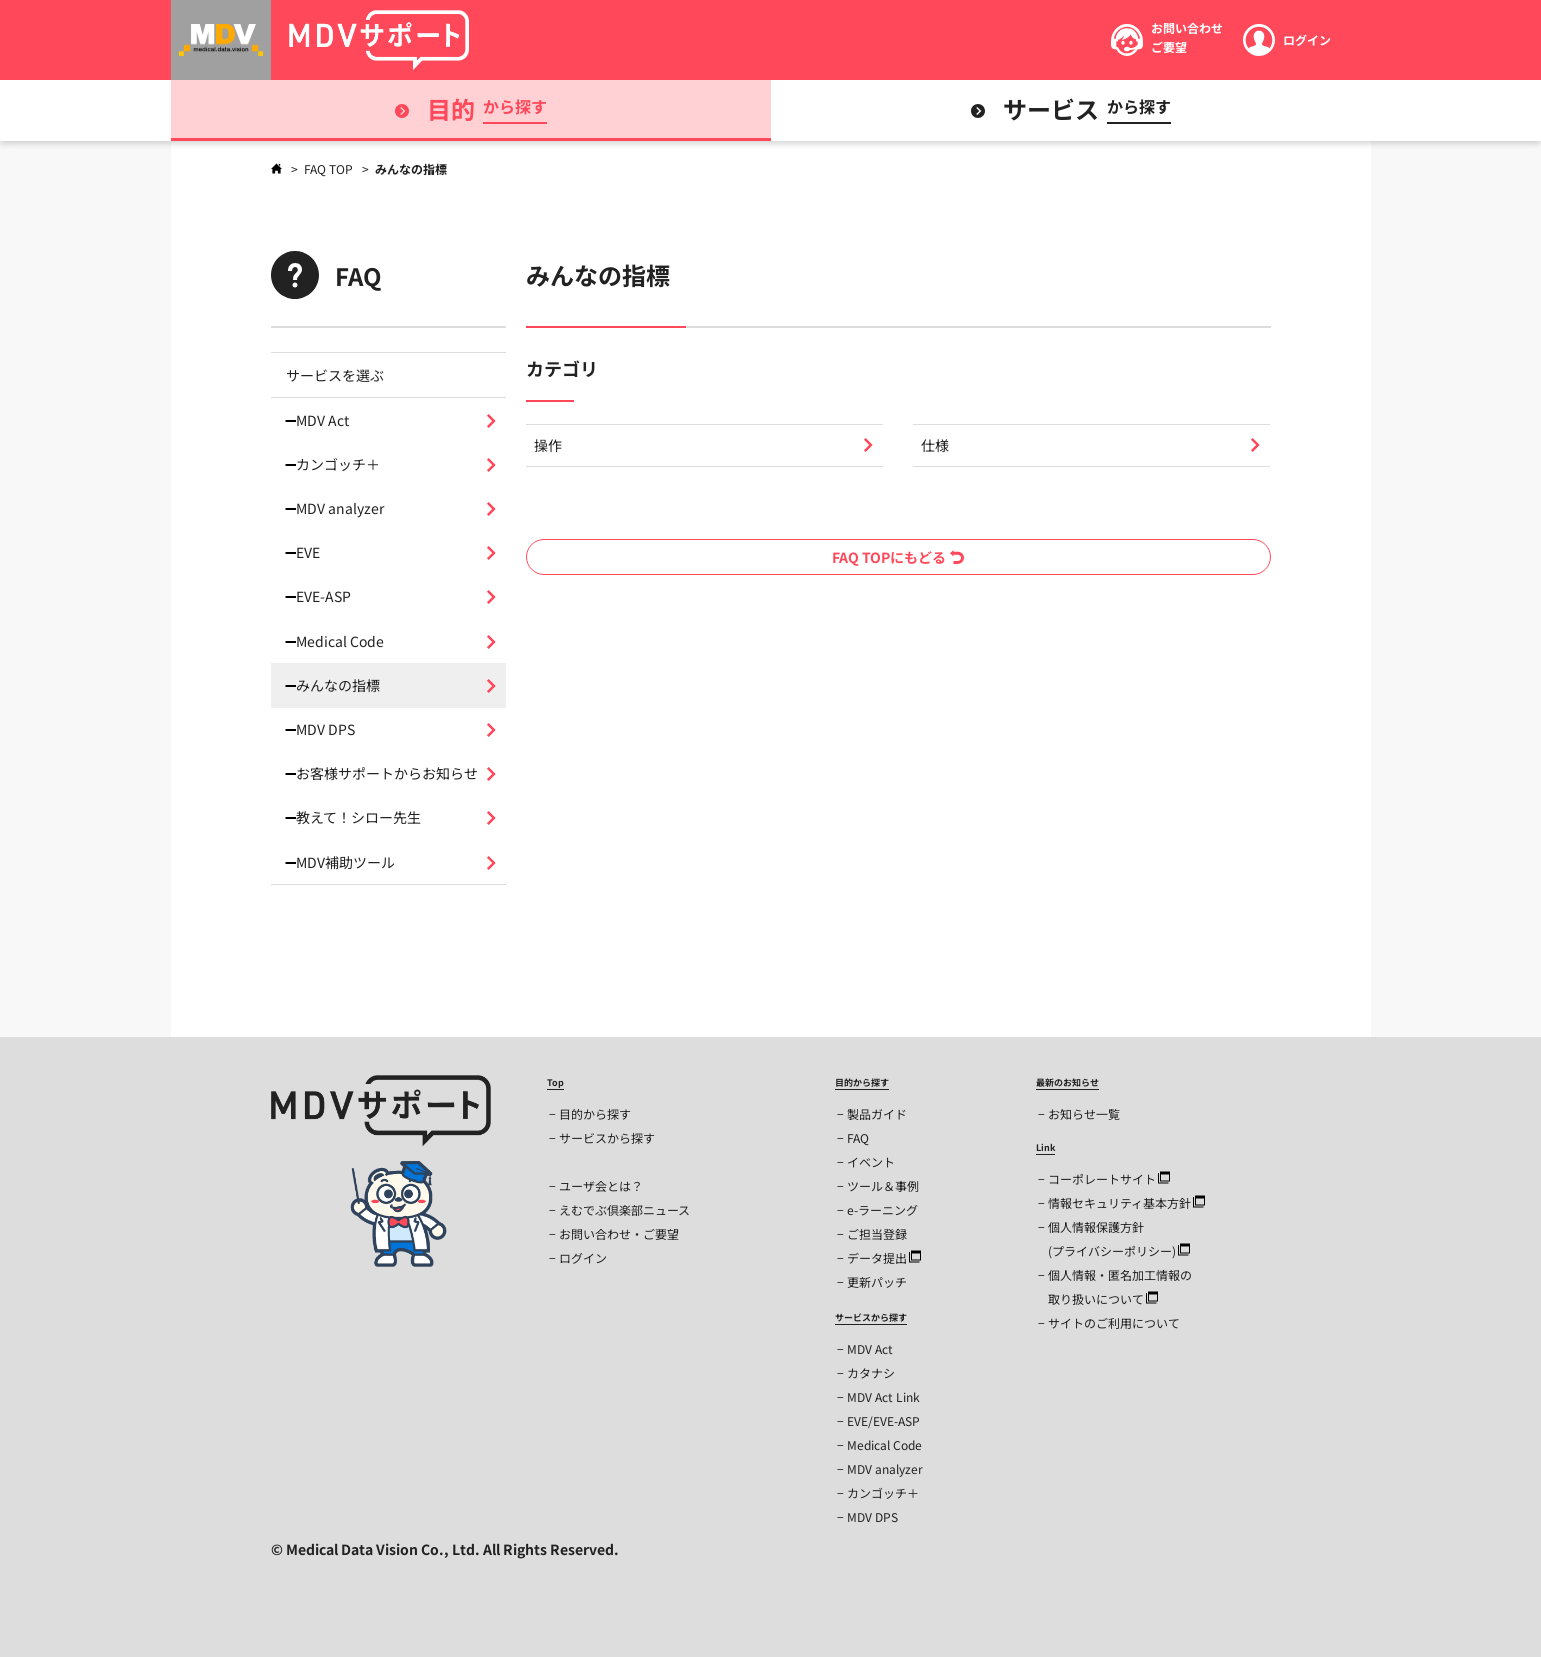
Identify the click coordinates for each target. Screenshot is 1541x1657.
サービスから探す (607, 1137)
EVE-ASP (323, 596)
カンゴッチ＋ (338, 464)
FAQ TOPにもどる (898, 557)
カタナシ (871, 1372)
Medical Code (340, 641)
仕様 (935, 445)
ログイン (583, 1257)
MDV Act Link (883, 1396)
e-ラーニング (882, 1209)
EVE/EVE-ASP (883, 1420)
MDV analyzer (340, 508)
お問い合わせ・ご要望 (619, 1233)
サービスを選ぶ (335, 375)
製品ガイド (877, 1113)
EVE (308, 552)
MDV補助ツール (345, 862)
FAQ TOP (330, 168)
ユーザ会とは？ (601, 1185)
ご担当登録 (877, 1233)
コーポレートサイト (1109, 1178)
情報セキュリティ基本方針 (1126, 1202)
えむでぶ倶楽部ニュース (624, 1209)
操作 (548, 445)
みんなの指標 (338, 685)
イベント (871, 1161)
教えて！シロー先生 (358, 817)
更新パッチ (877, 1281)
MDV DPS (325, 729)
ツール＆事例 (883, 1185)
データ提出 (884, 1257)
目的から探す (595, 1113)
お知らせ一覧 (1084, 1113)
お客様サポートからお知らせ (387, 773)
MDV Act (322, 420)
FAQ (858, 1137)
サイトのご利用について (1114, 1322)
